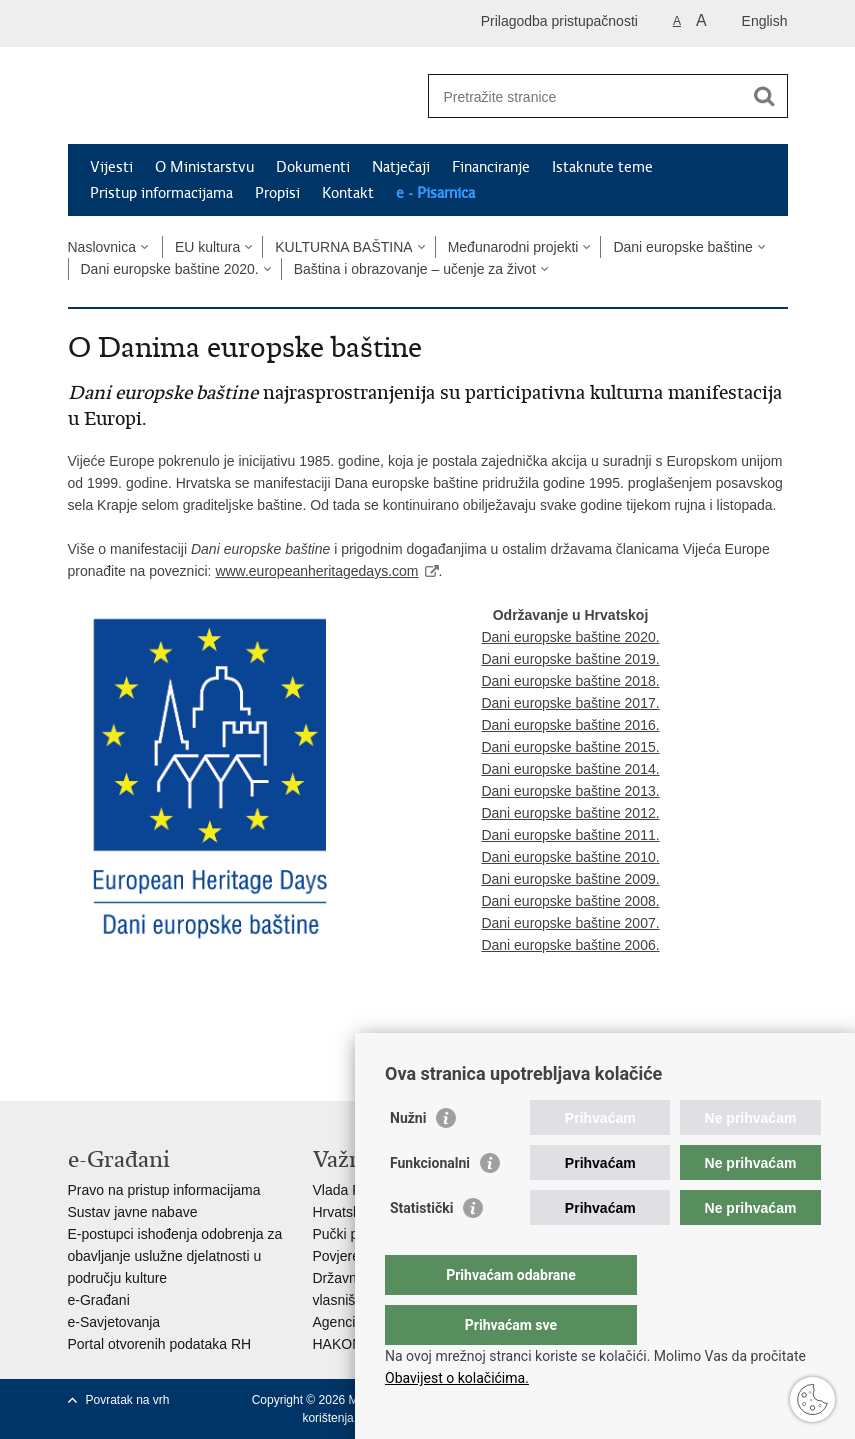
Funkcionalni (430, 1203)
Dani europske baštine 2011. (570, 835)
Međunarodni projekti (513, 247)
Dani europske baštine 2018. (570, 681)
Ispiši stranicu (78, 1029)
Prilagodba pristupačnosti (559, 21)
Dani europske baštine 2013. (570, 791)
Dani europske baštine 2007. (570, 923)
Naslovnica (102, 247)
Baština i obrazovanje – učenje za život (415, 269)
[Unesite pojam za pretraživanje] (586, 96)
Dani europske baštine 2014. (570, 769)
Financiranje (491, 167)
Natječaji (401, 167)
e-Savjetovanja (114, 1322)
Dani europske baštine (682, 247)
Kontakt (348, 193)
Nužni (408, 1158)
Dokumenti (313, 167)
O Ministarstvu (204, 167)
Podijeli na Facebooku (121, 1029)
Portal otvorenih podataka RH (160, 1344)
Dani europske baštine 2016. (570, 725)
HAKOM (338, 1344)
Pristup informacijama (161, 193)
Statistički (421, 1248)
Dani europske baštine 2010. (570, 857)
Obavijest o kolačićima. (457, 1378)
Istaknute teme (602, 167)
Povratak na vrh (128, 1400)
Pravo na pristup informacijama (164, 1190)
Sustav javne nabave (133, 1212)
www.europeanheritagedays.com (316, 571)
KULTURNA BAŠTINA (343, 247)
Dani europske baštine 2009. (570, 879)
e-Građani (99, 1300)
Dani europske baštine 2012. (570, 813)
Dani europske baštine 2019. (570, 659)
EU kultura (207, 247)
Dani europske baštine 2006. (570, 945)
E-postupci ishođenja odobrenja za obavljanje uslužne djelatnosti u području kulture (175, 1256)
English (765, 21)
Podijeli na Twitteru (164, 1029)
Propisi (277, 193)
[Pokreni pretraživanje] (765, 96)
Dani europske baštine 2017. (570, 703)
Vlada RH (343, 1190)
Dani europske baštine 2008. (570, 901)
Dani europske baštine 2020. (170, 269)
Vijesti (111, 167)
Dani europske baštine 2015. (570, 747)
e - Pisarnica (435, 193)
